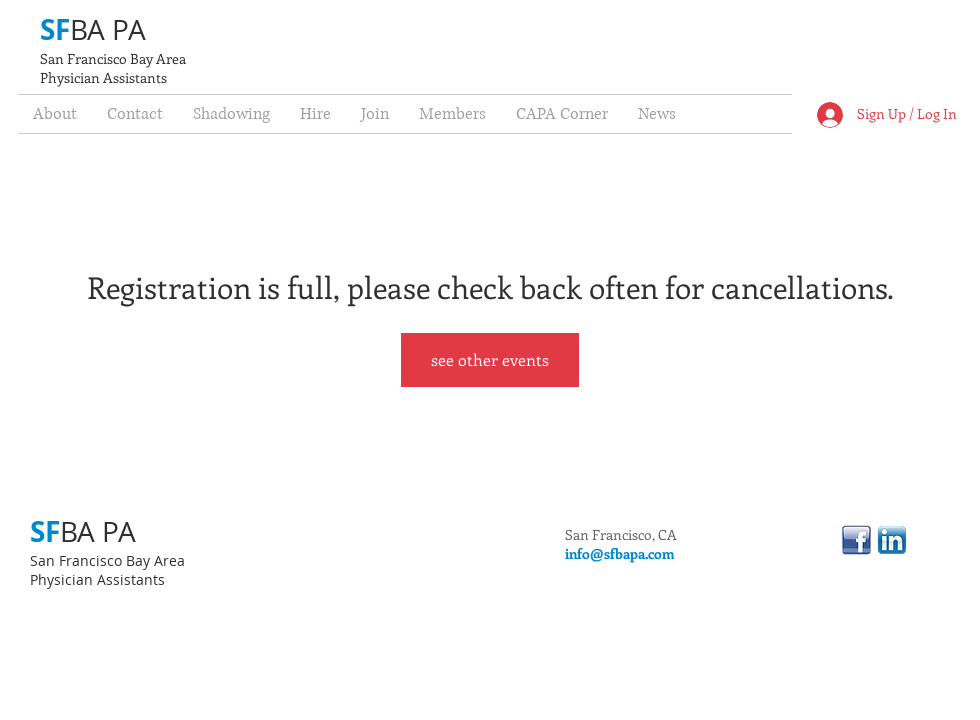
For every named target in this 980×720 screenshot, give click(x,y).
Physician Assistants (103, 77)
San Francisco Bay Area (113, 58)
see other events (490, 359)
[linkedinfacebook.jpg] (857, 540)
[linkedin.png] (892, 540)
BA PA (108, 29)
